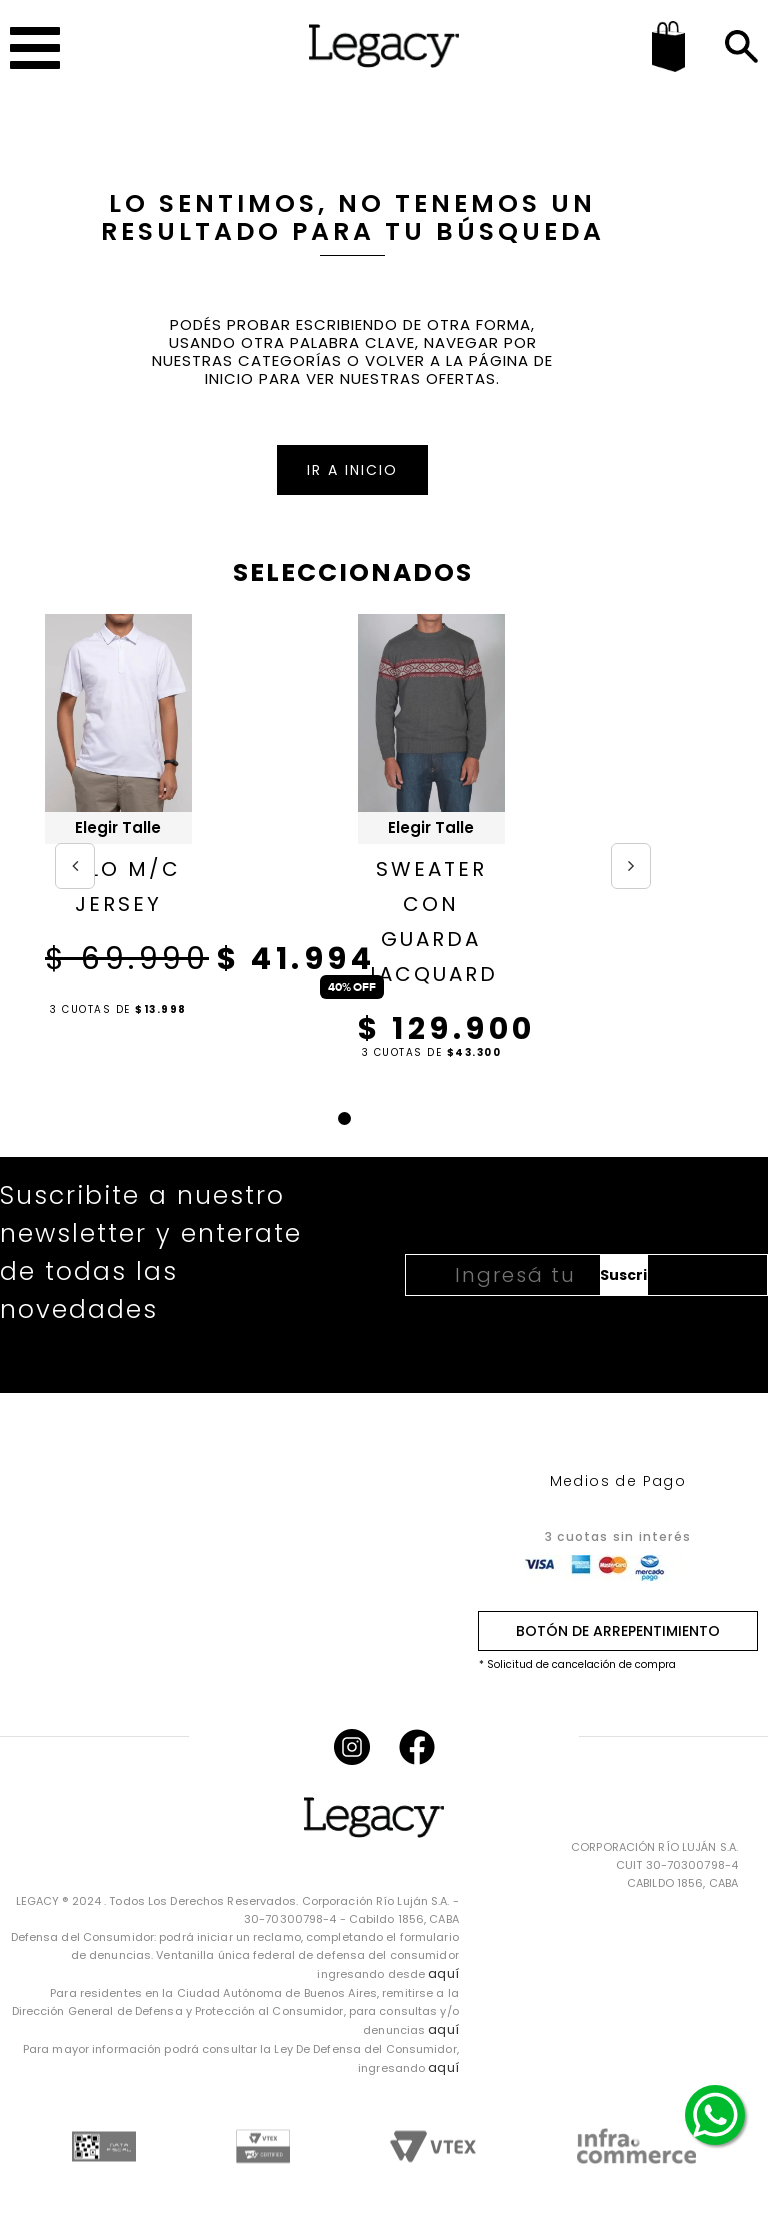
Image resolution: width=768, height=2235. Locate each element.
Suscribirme (624, 1275)
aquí (443, 1973)
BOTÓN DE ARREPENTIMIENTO (618, 1631)
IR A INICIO (352, 470)
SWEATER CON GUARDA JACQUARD (431, 921)
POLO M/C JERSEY (118, 886)
